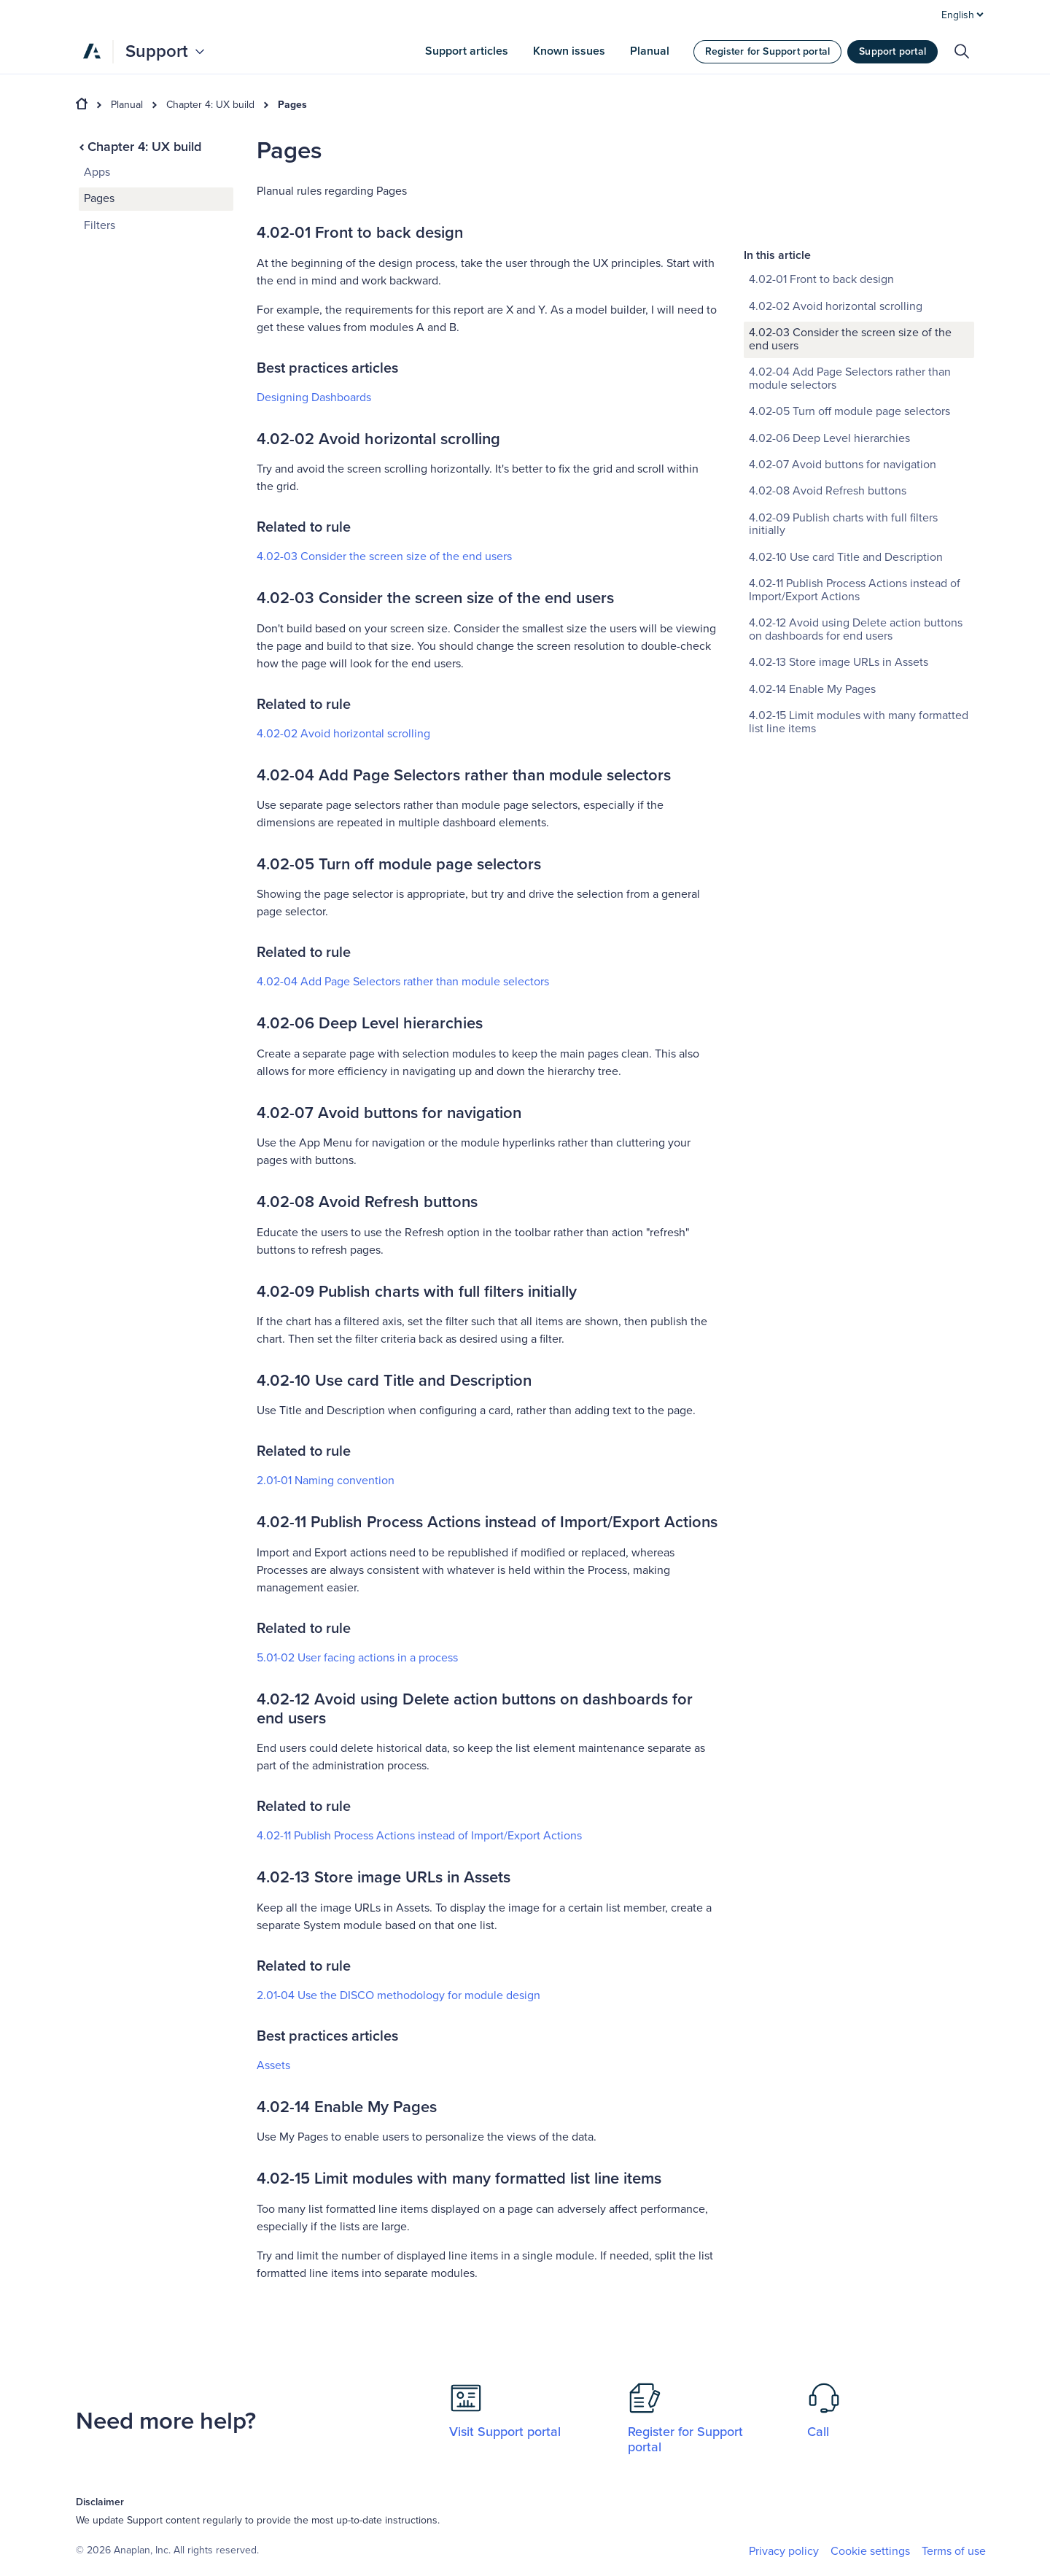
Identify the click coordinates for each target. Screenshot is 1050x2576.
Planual (127, 105)
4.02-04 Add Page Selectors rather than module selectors (403, 981)
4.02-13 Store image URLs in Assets (838, 553)
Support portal (892, 51)
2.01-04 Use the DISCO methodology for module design (398, 1995)
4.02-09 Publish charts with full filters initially (843, 415)
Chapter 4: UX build (210, 105)
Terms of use (954, 2551)
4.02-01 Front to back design (821, 170)
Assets (273, 2065)
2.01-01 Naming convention (325, 1480)
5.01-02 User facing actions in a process (357, 1657)
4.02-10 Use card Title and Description (846, 448)
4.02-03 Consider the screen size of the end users (384, 556)
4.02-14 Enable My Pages (812, 580)
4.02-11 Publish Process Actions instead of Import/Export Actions (419, 1835)
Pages (292, 105)
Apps (97, 172)
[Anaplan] (92, 51)
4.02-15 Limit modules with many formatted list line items (858, 612)
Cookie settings (870, 2551)
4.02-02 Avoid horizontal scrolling (343, 733)
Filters (99, 225)
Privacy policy (784, 2551)
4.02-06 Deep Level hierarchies (829, 329)
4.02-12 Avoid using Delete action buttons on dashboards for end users (855, 520)
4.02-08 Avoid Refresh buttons (827, 381)
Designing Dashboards (314, 397)
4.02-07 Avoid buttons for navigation (842, 355)
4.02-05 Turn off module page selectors (849, 302)
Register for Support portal (767, 51)
